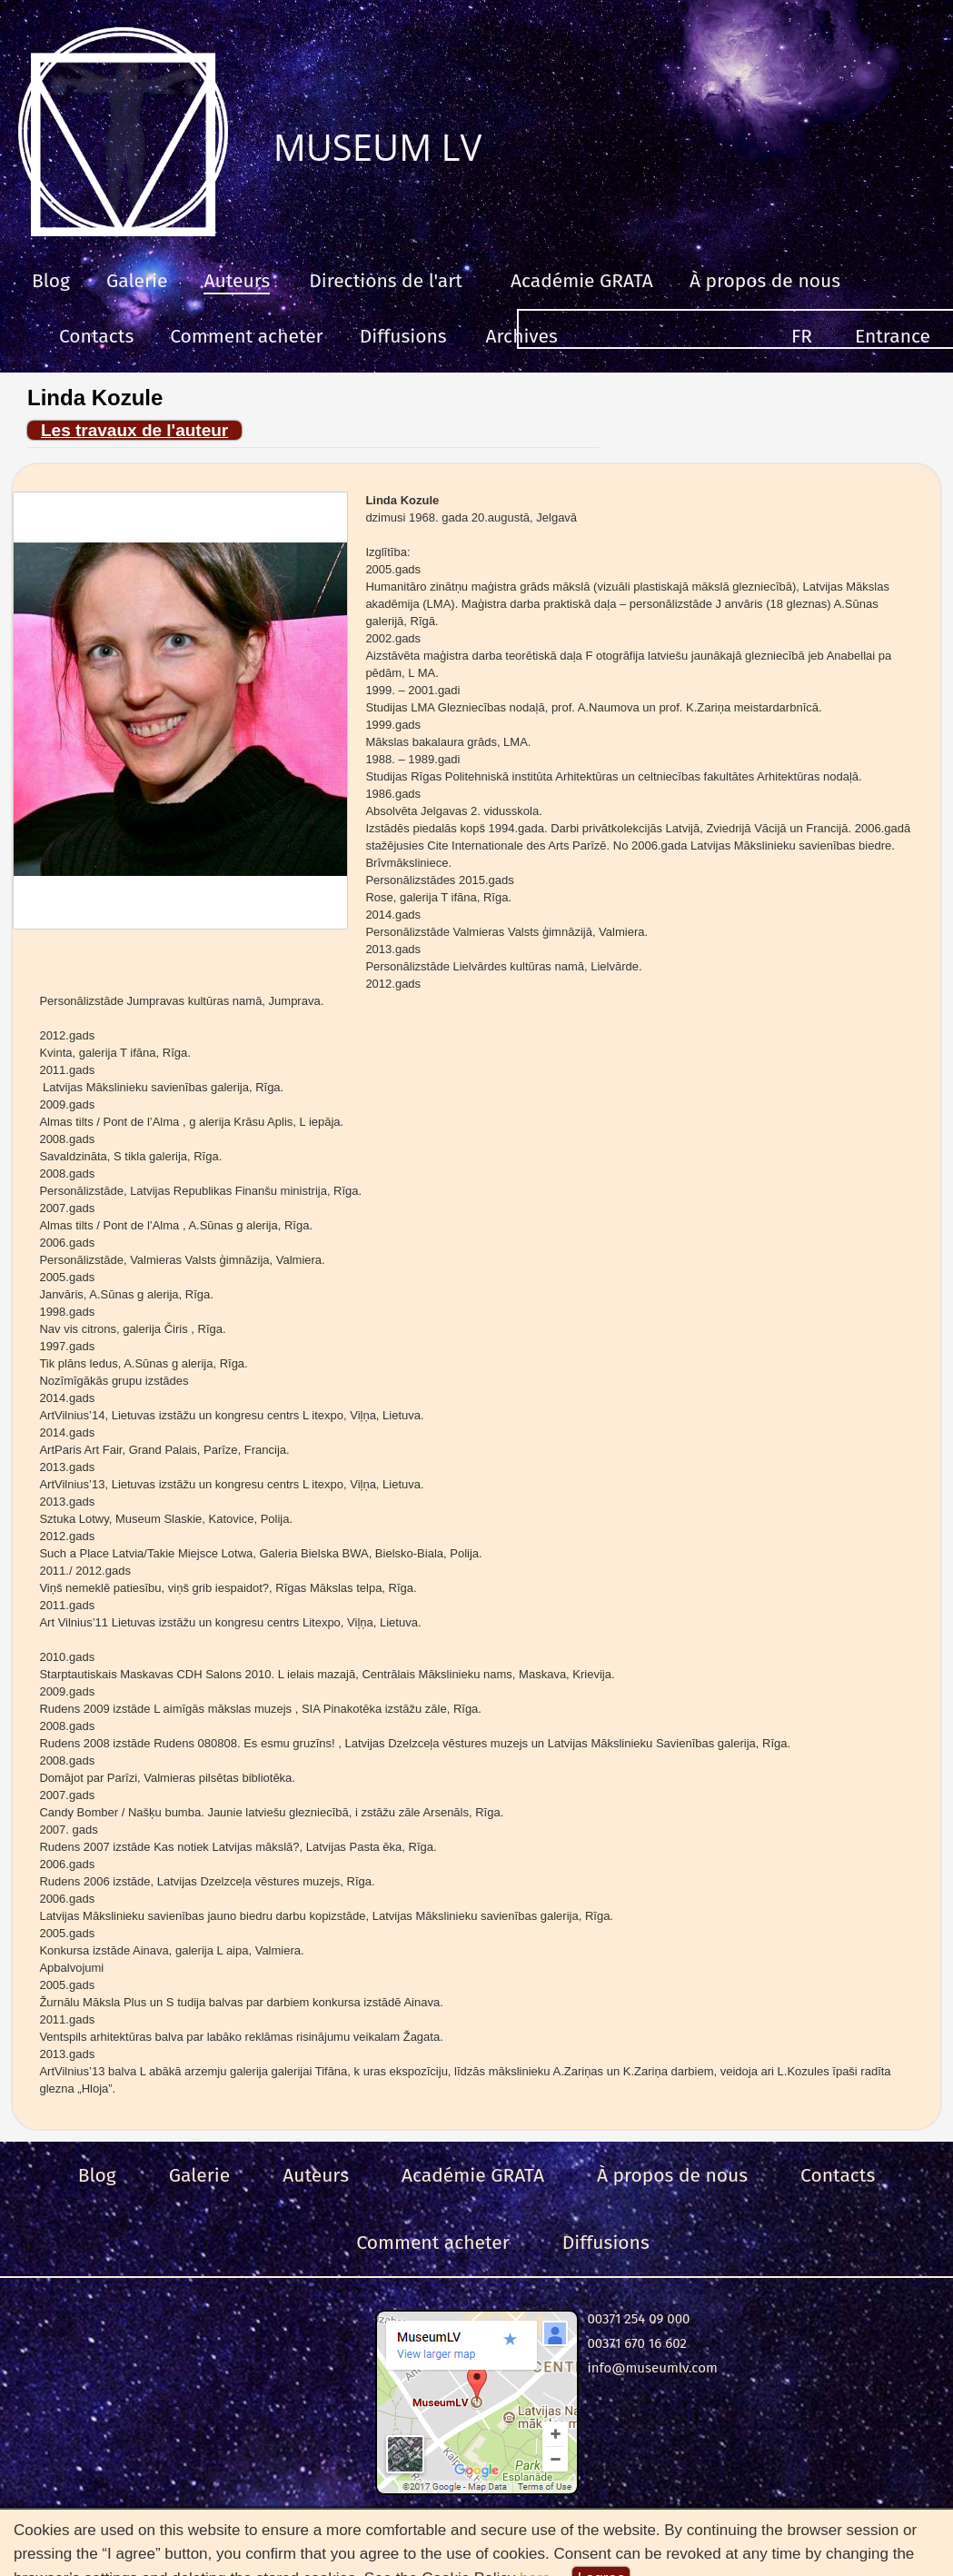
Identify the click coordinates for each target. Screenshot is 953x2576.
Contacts (96, 336)
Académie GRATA (582, 281)
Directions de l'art (385, 281)
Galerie (136, 281)
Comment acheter (246, 336)
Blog (51, 281)
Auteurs (237, 281)
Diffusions (403, 336)
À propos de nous (765, 281)
